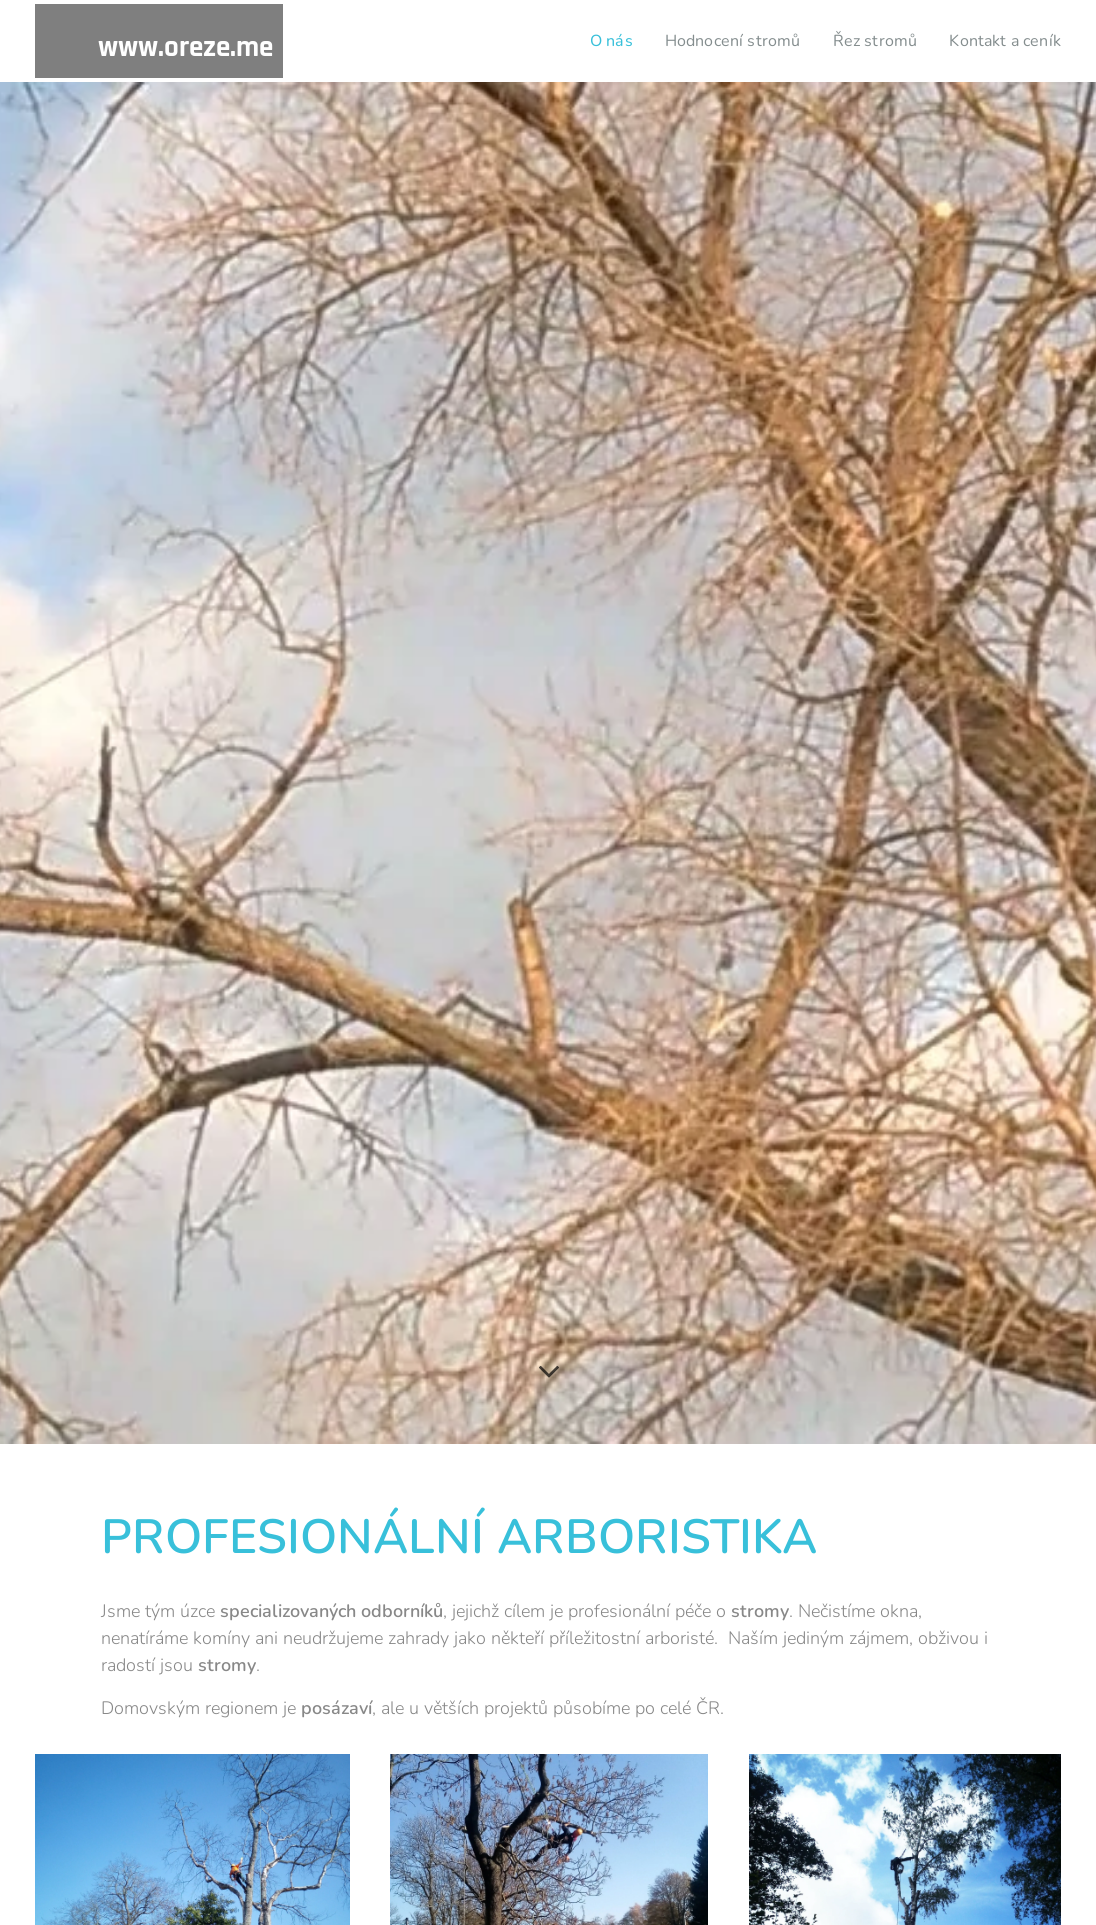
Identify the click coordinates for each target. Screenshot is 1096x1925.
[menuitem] (589, 41)
